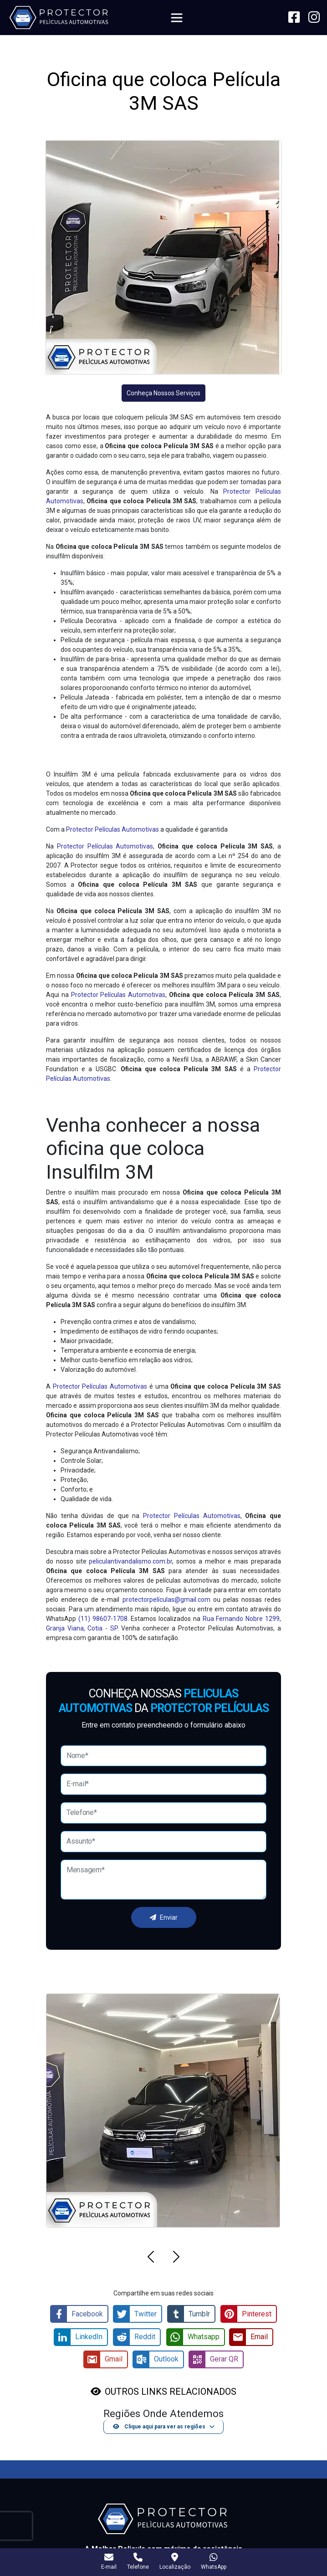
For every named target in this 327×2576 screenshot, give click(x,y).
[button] (151, 2258)
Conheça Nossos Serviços (163, 393)
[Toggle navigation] (176, 17)
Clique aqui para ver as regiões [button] (159, 2425)
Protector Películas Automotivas (112, 829)
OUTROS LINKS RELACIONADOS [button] (170, 2390)
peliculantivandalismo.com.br (130, 1561)
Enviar (164, 1917)
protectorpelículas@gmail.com (166, 1599)
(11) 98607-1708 (103, 1618)
